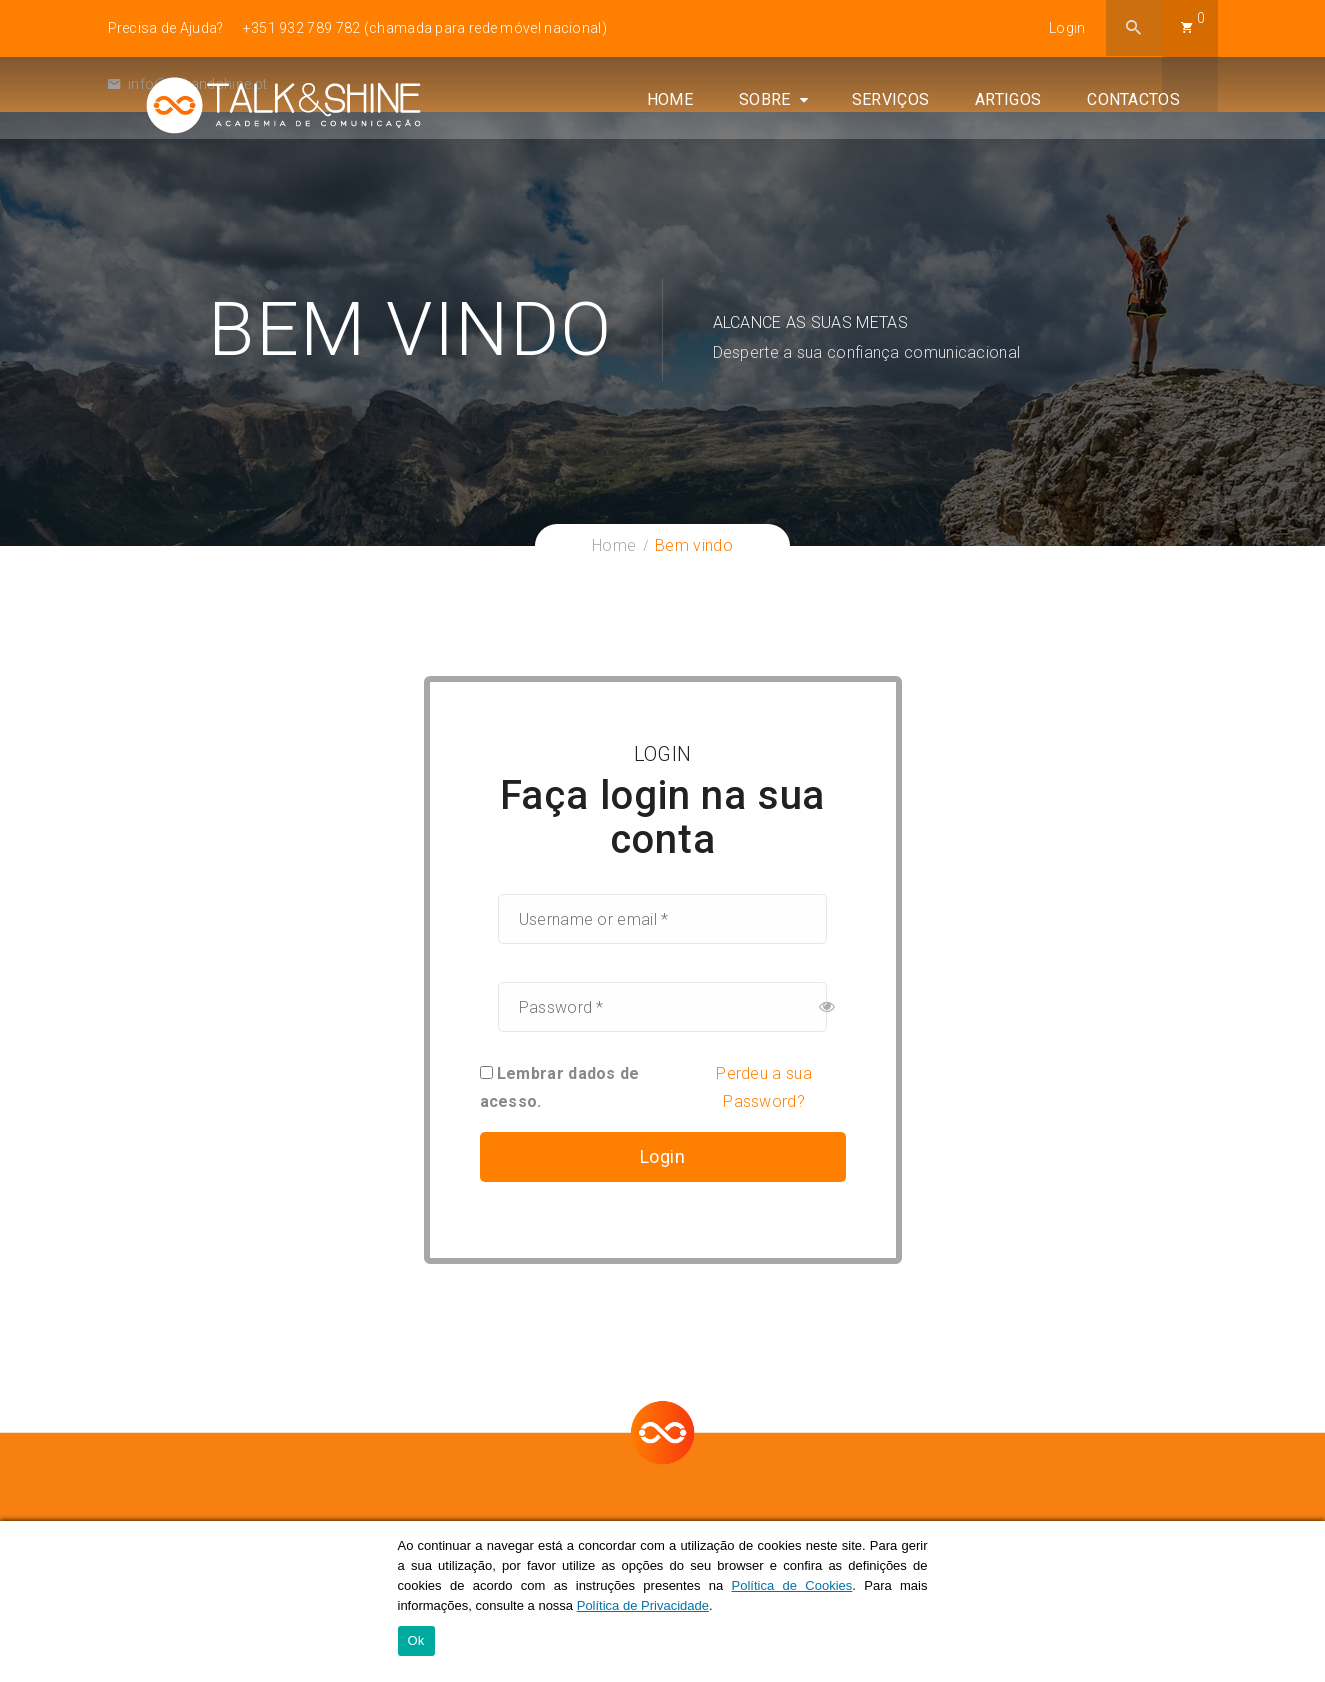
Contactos (1171, 168)
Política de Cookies (792, 1586)
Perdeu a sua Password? (764, 1087)
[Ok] (1300, 1602)
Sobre (802, 168)
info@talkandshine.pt (188, 84)
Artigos (1046, 168)
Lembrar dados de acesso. (560, 1087)
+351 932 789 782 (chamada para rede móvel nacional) (425, 28)
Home (707, 168)
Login (1067, 28)
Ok (416, 1642)
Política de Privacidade (643, 1606)
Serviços (927, 168)
